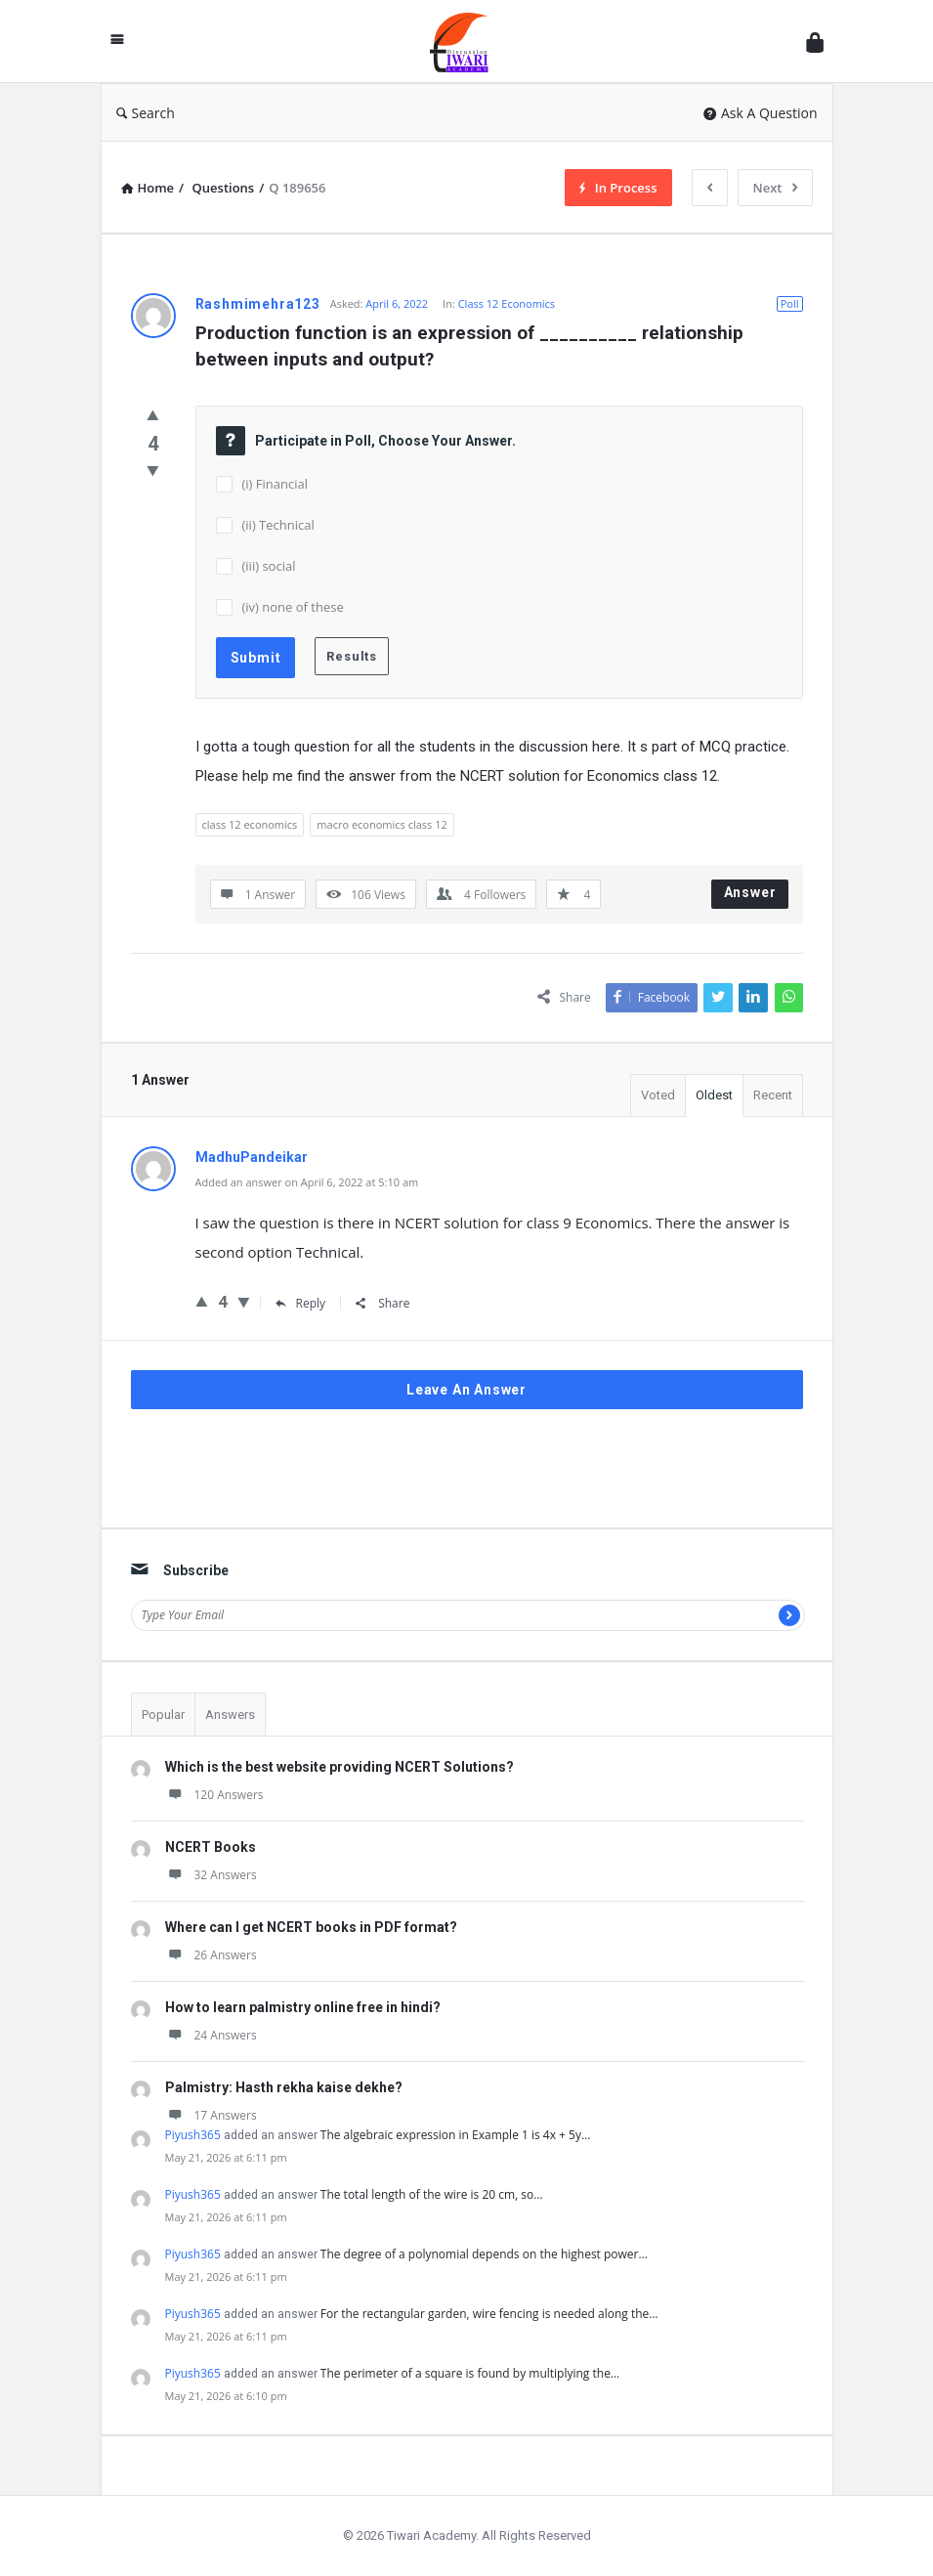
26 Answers (211, 1955)
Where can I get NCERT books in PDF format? (311, 1927)
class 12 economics (250, 824)
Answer (750, 892)
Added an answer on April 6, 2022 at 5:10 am (307, 1182)
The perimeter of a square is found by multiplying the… (469, 2373)
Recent (772, 1095)
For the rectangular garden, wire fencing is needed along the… (489, 2313)
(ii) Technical (278, 525)
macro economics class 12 (381, 824)
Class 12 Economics (506, 303)
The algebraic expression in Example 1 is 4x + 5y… (455, 2134)
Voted (658, 1095)
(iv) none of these (293, 607)
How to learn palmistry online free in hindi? (303, 2007)
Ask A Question (760, 113)
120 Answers (214, 1794)
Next (775, 187)
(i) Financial (275, 484)
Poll (790, 303)
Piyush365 (193, 2134)
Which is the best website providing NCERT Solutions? (339, 1767)
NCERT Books (210, 1847)
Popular (163, 1714)
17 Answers (211, 2115)
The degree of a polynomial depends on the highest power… (484, 2254)
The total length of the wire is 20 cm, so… (431, 2194)
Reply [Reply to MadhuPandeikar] (301, 1303)
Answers (230, 1714)
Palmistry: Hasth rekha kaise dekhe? (284, 2087)
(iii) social (269, 566)
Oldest (714, 1095)
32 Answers (211, 1875)
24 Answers (211, 2035)
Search (145, 113)
